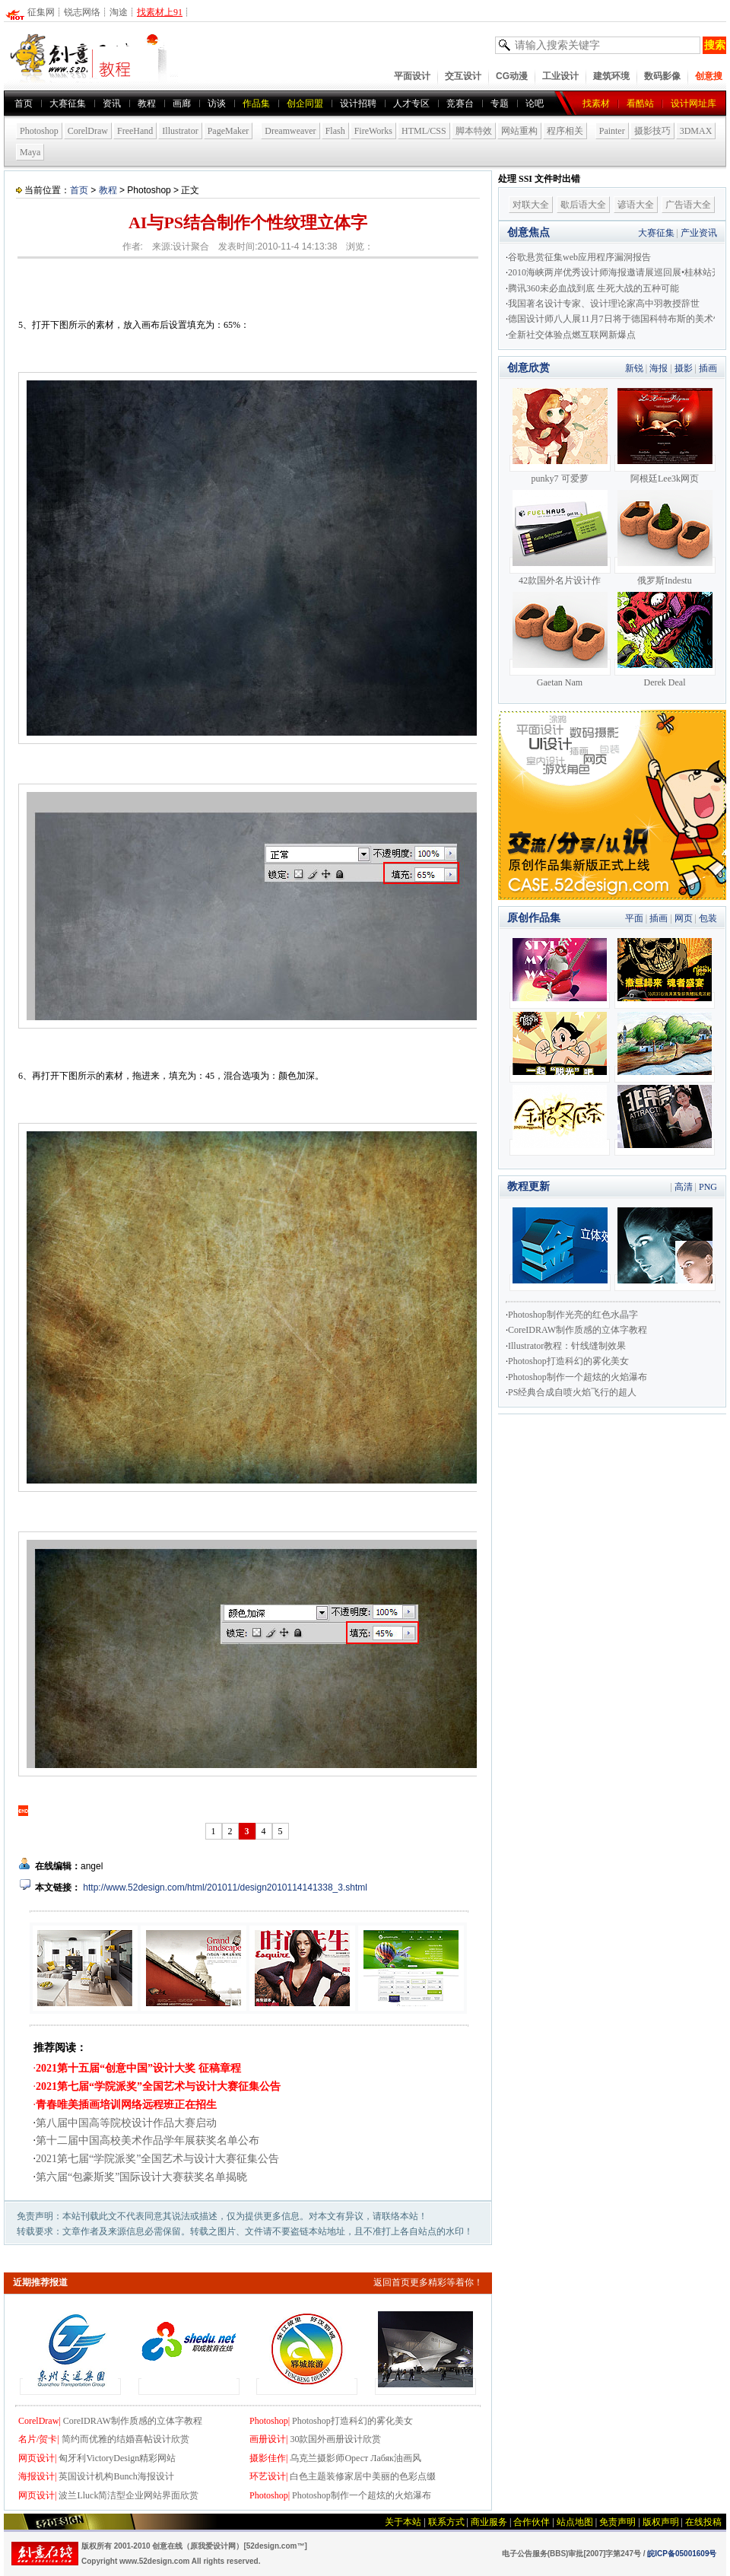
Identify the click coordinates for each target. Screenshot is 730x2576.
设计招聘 (358, 103)
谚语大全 (635, 204)
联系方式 (446, 2522)
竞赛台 (460, 103)
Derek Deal (665, 682)
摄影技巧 (652, 131)
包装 (708, 918)
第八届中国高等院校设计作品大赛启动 (126, 2123)
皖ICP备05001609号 (681, 2553)
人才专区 (411, 103)
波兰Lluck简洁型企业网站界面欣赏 (128, 2495)
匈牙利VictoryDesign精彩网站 (117, 2458)
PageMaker (228, 131)
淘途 (119, 12)
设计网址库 (693, 103)
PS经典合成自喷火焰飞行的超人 (572, 1392)
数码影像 (662, 76)
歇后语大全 (583, 204)
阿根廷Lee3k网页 (664, 478)
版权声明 (661, 2522)
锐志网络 (82, 12)
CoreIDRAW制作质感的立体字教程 (132, 2420)
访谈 (217, 103)
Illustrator (180, 131)
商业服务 (489, 2522)
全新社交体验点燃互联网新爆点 (572, 334)
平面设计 (412, 76)
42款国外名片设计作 (560, 580)
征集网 (41, 12)
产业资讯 (699, 232)
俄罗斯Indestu (664, 580)
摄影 (683, 368)
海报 (658, 368)
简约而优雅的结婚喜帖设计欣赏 (125, 2439)
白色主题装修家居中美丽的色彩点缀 (363, 2476)
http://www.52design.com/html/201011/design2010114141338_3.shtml (224, 1887)
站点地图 (575, 2522)
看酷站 (640, 103)
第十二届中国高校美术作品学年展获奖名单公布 (147, 2140)
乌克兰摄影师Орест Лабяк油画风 (355, 2458)
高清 (683, 1186)
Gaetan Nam (559, 682)
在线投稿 (703, 2522)
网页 (683, 918)
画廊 (182, 103)
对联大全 (531, 204)
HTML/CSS (424, 131)
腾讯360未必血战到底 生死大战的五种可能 (593, 288)
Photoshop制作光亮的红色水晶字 (573, 1314)
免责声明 (617, 2522)
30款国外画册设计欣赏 (335, 2439)
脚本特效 (473, 131)
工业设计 (560, 76)
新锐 (634, 368)
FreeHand (135, 131)
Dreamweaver (290, 131)
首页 (23, 103)
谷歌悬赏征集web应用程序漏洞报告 (579, 257)
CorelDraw (88, 131)
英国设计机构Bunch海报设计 (116, 2476)
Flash (335, 131)
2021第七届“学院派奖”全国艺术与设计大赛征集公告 (157, 2158)
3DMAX (696, 131)
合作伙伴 (531, 2522)
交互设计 (463, 76)
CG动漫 (512, 76)
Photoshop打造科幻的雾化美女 (352, 2420)
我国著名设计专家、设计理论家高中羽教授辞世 (604, 303)
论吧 (534, 103)
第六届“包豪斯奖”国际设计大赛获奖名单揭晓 (141, 2177)
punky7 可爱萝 (560, 478)
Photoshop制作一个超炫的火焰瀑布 (361, 2495)
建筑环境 (611, 76)
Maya (30, 152)
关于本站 (403, 2522)
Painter (612, 131)
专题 (499, 103)
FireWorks (373, 131)
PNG (708, 1186)
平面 (634, 918)
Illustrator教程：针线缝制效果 (567, 1345)
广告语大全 (688, 204)
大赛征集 (67, 103)
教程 (108, 190)
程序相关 (565, 131)
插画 (708, 368)
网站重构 (519, 131)
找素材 (596, 103)
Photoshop (39, 131)
